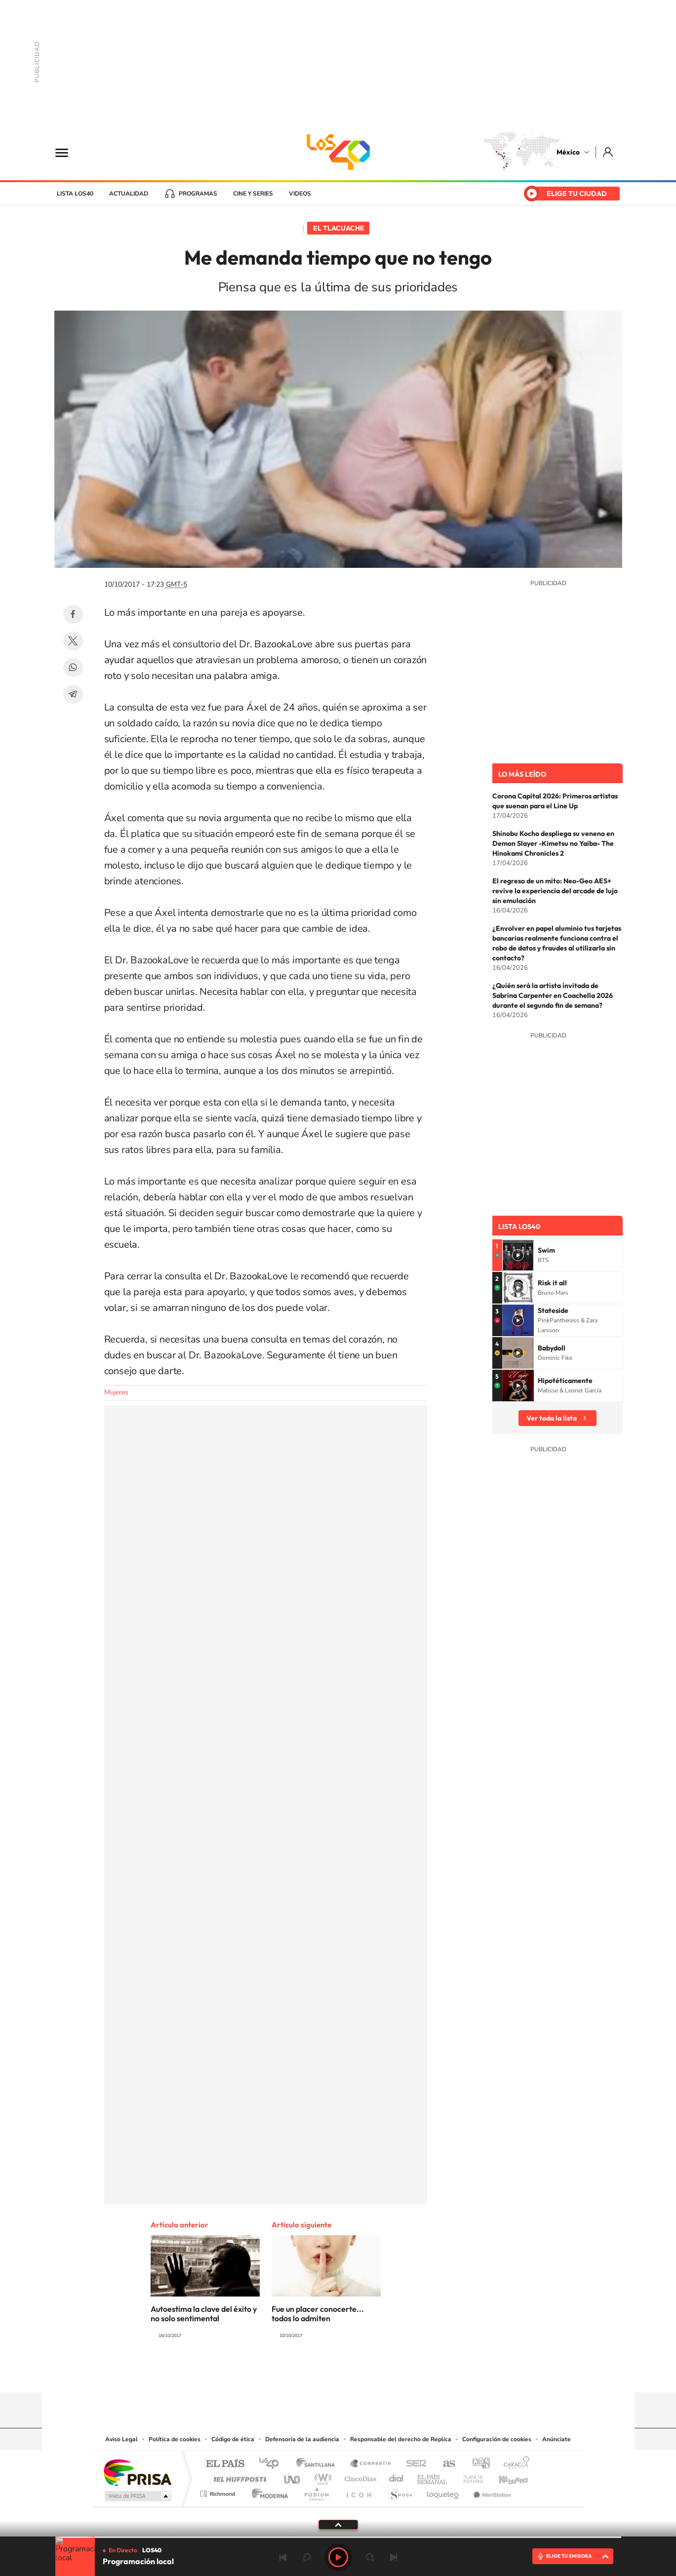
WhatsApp (73, 667)
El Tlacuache (338, 228)
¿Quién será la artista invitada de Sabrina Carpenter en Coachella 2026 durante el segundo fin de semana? (552, 995)
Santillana (318, 2464)
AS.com (444, 2464)
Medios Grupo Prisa (137, 2496)
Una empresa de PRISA (137, 2472)
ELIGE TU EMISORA (569, 2556)
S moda (399, 2491)
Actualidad (128, 194)
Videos (300, 194)
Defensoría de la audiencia (302, 2439)
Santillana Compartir (371, 2464)
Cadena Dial (396, 2476)
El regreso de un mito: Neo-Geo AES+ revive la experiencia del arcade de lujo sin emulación (555, 890)
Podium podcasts (316, 2491)
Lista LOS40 (75, 194)
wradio (321, 2476)
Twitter (73, 641)
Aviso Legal (121, 2439)
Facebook (73, 614)
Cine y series (253, 194)
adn (477, 2464)
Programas (198, 194)
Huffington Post (238, 2476)
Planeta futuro (469, 2476)
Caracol (513, 2464)
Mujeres (116, 1392)
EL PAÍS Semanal (433, 2476)
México (568, 152)
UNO (293, 2476)
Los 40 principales (272, 2464)
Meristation (491, 2491)
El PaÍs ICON (358, 2491)
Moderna (267, 2491)
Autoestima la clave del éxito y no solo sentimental (204, 2313)
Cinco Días (359, 2476)
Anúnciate (556, 2439)
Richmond (219, 2491)
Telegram (73, 694)
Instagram (328, 2373)
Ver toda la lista (551, 1418)
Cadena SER (413, 2464)
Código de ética (232, 2439)
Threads (388, 2373)
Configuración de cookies (496, 2439)
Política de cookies (174, 2439)
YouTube (309, 2373)
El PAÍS (225, 2464)
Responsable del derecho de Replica (400, 2439)
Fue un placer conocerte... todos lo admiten (318, 2313)
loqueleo (443, 2491)
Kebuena (504, 2476)
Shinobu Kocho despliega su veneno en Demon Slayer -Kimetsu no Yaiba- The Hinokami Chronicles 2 (553, 843)
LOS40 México (338, 152)
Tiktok (289, 2373)
